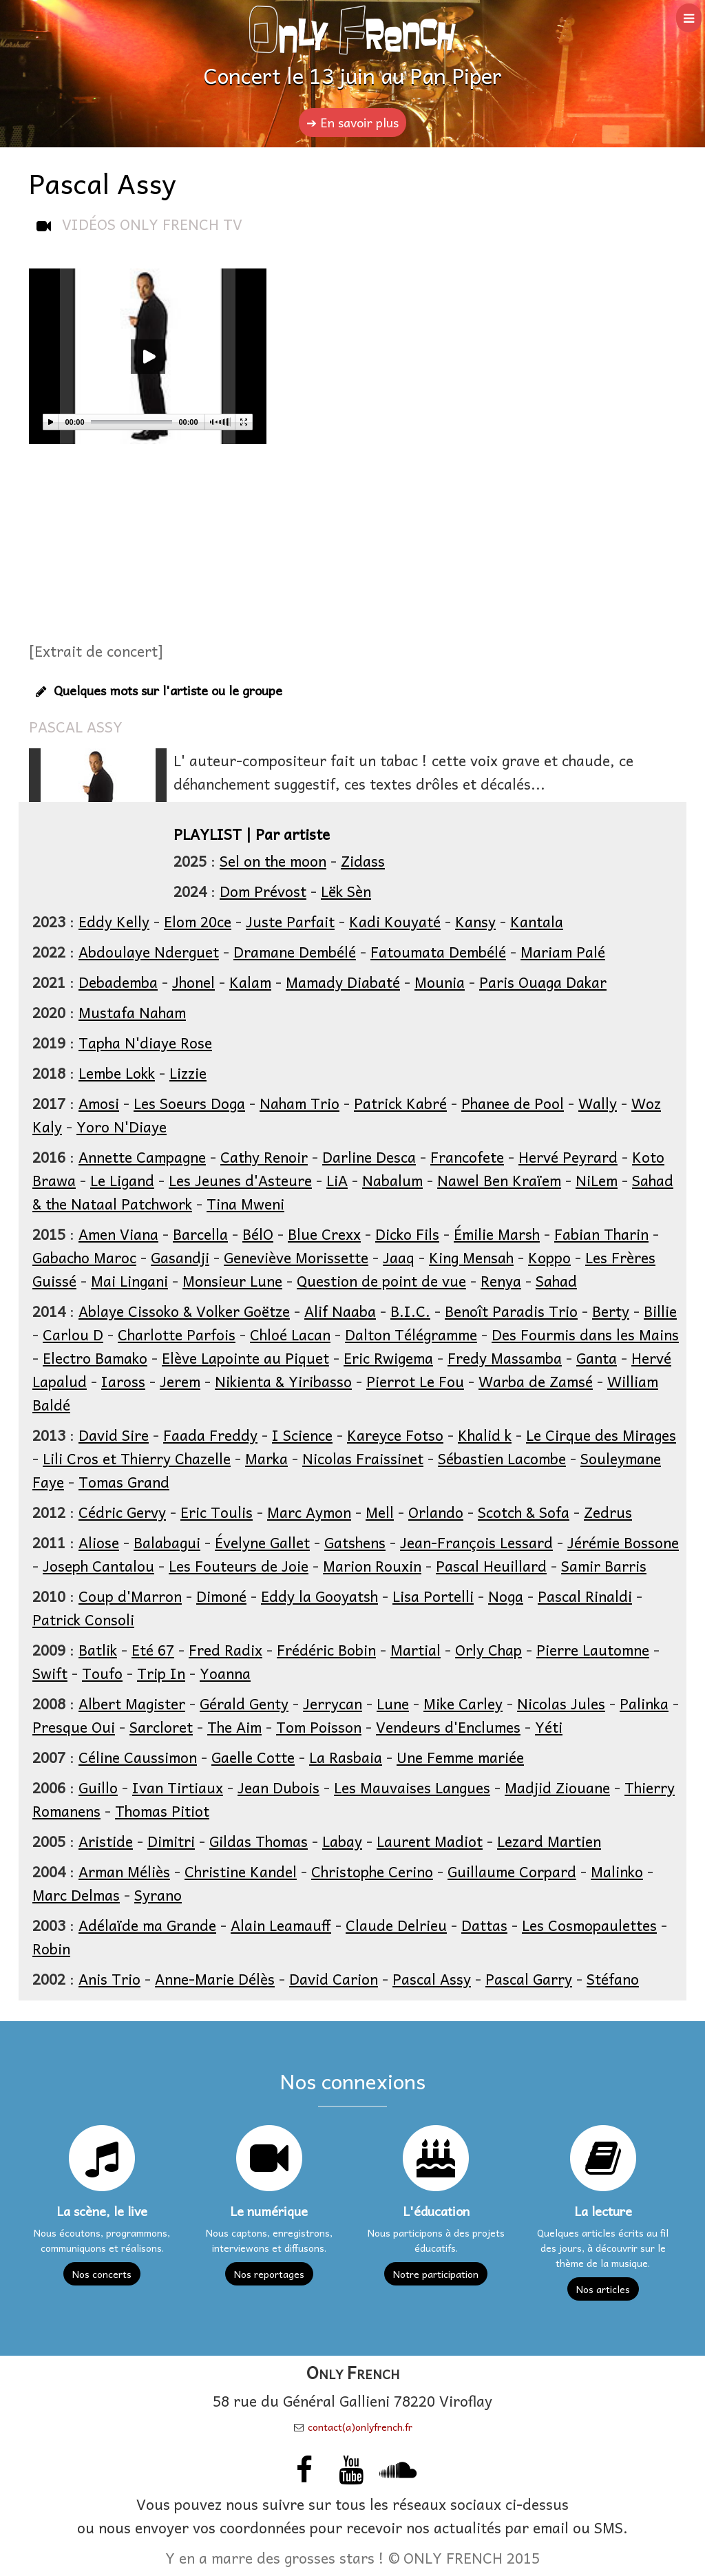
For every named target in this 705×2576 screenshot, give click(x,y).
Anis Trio (109, 1978)
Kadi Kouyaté (395, 921)
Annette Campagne (142, 1156)
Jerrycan (332, 1703)
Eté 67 (152, 1649)
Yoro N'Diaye (121, 1126)
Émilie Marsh (497, 1233)
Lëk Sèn (346, 890)
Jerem (180, 1381)
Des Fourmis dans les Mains (585, 1334)
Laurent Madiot (430, 1840)
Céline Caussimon (137, 1757)
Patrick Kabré (400, 1103)
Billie (660, 1310)
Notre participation (435, 2273)
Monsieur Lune (232, 1280)
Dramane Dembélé (294, 951)
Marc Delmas (76, 1894)
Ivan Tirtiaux (177, 1787)
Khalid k (485, 1434)
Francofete (467, 1156)
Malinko (617, 1871)
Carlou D (73, 1334)
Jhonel (193, 981)
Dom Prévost (263, 890)
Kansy (475, 921)
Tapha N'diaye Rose (145, 1042)
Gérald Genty (244, 1703)
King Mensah (471, 1257)
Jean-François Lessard (476, 1542)
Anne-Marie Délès (215, 1978)
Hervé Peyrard (568, 1156)
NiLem (597, 1180)
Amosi (98, 1103)
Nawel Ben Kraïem (499, 1180)
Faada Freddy (210, 1434)
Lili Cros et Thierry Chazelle (137, 1458)
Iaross (123, 1381)
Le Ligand (122, 1180)
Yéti (548, 1726)
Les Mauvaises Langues (412, 1787)
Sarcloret (161, 1726)
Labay (342, 1840)
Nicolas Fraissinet (362, 1458)
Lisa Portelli (433, 1595)
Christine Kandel (241, 1871)
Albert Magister (131, 1703)
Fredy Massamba (505, 1357)
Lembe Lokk (116, 1072)
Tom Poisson (318, 1726)
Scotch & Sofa (523, 1511)
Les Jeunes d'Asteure (240, 1180)
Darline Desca (369, 1156)
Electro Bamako (95, 1357)
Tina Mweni (245, 1203)
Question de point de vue (381, 1280)
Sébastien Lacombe (502, 1458)
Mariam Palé (562, 951)
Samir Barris (603, 1565)
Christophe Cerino (372, 1871)
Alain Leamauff (281, 1924)
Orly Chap (488, 1649)
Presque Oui (73, 1726)
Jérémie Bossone (623, 1542)
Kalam (250, 981)
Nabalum (392, 1180)
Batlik (97, 1649)
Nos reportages (269, 2273)
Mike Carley (463, 1703)
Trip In (161, 1673)
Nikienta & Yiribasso (283, 1381)
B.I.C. (410, 1310)
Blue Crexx (324, 1233)
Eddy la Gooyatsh (319, 1595)
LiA (337, 1180)
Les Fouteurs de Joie (238, 1565)
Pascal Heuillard (491, 1565)
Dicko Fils (407, 1233)
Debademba (118, 981)
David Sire (113, 1434)
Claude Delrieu (396, 1924)
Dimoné (221, 1595)
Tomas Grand (123, 1481)
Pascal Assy (431, 1978)
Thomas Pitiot (162, 1810)
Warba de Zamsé (535, 1381)
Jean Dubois (278, 1787)
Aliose (98, 1542)
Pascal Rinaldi (585, 1595)
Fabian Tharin (601, 1233)
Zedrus (608, 1511)
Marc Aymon (309, 1511)
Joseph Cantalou (98, 1565)
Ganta (596, 1357)
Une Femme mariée (460, 1757)
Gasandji (180, 1257)
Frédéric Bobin (326, 1649)
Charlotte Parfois (176, 1334)
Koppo (549, 1257)
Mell (380, 1511)
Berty (610, 1310)
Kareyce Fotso (395, 1434)
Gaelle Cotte (253, 1757)
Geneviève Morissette (296, 1257)
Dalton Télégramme (411, 1334)
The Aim (234, 1726)
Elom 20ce (197, 921)
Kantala (536, 921)
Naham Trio (299, 1103)
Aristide (105, 1840)
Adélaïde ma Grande (147, 1924)
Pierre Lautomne (592, 1649)
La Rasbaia (345, 1757)
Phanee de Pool (512, 1103)
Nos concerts (101, 2273)
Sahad (556, 1280)
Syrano (158, 1894)
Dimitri (171, 1840)
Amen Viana (118, 1233)
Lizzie (188, 1072)
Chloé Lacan (290, 1334)
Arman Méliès (124, 1871)
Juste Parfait (290, 921)
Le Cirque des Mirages (601, 1434)
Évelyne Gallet (262, 1542)
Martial (415, 1649)
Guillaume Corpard (512, 1871)
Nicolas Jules (561, 1703)
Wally (597, 1103)
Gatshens (355, 1542)
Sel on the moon (273, 860)
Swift (49, 1673)
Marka (266, 1458)
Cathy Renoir (264, 1156)
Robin (51, 1948)
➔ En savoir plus (352, 122)
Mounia (439, 981)
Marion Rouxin (372, 1565)
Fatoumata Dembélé (438, 951)
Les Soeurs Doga (189, 1103)
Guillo (98, 1787)
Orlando (435, 1511)
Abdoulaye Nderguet (148, 951)
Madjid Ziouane (557, 1787)
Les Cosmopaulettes (589, 1924)
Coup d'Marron (130, 1595)
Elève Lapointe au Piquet (245, 1357)
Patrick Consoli (83, 1619)
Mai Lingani (129, 1280)
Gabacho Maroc (84, 1257)
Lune (393, 1703)
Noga (505, 1595)
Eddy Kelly (113, 921)
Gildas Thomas (258, 1840)
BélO (257, 1233)
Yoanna (225, 1673)
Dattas (484, 1924)
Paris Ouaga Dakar (543, 981)
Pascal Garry (528, 1978)
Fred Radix (225, 1649)
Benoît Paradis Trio (511, 1310)
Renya (501, 1280)
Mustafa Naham (132, 1012)
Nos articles (603, 2289)
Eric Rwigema (388, 1357)
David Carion (333, 1978)
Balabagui (167, 1542)
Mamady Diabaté (343, 981)
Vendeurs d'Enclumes (448, 1726)
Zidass (363, 860)
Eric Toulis (216, 1511)
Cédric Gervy (122, 1511)
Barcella (200, 1233)
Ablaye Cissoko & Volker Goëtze (184, 1310)
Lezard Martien (549, 1840)
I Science (302, 1434)
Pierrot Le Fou (415, 1381)
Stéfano (613, 1978)
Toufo (102, 1673)
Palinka (644, 1703)
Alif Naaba (340, 1310)
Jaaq (398, 1257)
